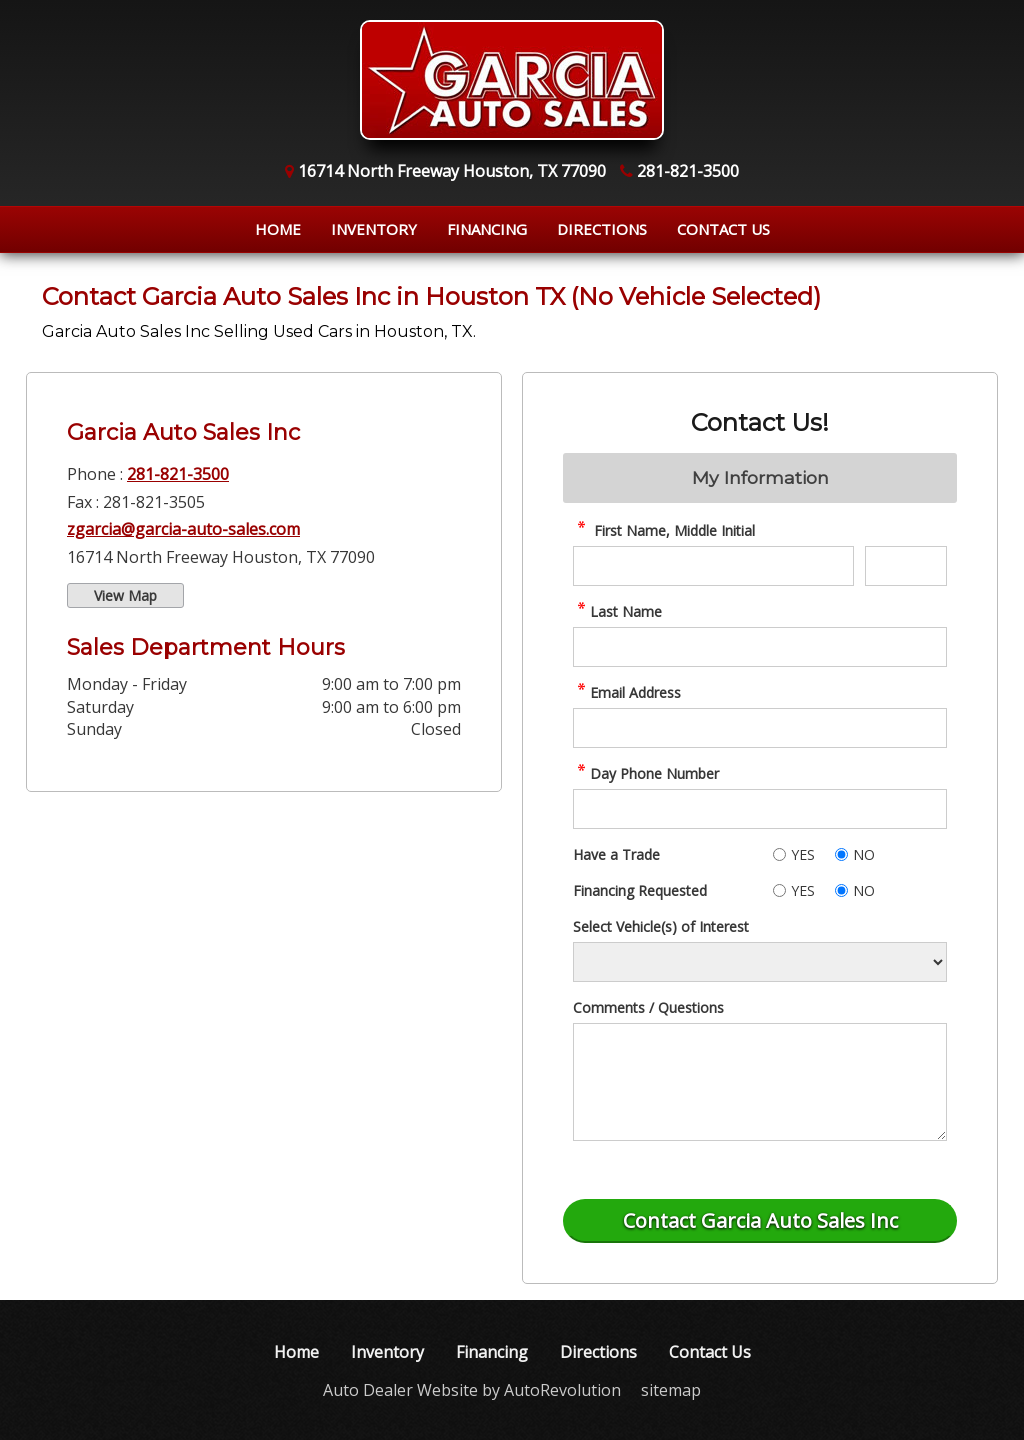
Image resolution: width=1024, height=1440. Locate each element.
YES (803, 854)
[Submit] (760, 1221)
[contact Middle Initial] (906, 566)
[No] (841, 854)
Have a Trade (616, 854)
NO (864, 854)
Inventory (374, 229)
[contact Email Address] (760, 728)
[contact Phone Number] (760, 809)
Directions (602, 229)
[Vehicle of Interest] (760, 962)
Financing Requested (640, 890)
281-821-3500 (178, 474)
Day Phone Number (646, 773)
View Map (125, 595)
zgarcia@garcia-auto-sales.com (183, 529)
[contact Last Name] (760, 647)
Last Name (617, 611)
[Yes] (779, 854)
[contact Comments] (760, 1082)
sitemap (671, 1390)
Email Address (627, 692)
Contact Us (723, 229)
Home (278, 229)
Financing (487, 229)
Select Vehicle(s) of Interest (661, 926)
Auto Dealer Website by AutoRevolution (472, 1390)
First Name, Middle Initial (664, 530)
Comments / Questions (648, 1007)
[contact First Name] (713, 566)
